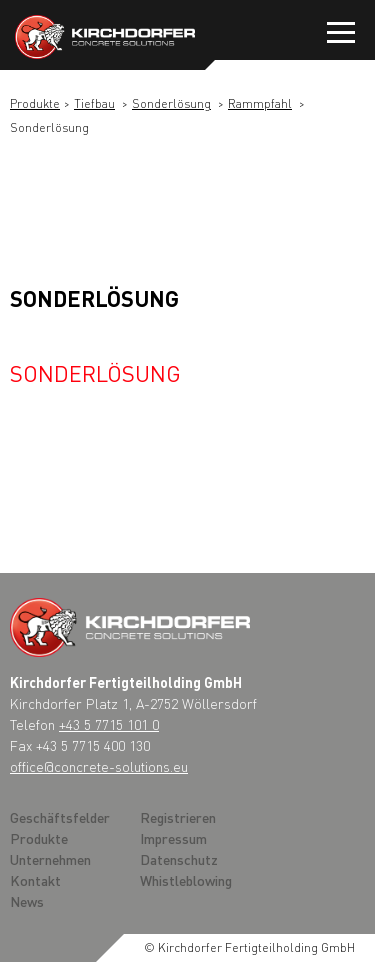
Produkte (35, 103)
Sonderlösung (171, 103)
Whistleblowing (186, 880)
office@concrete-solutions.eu (99, 766)
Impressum (173, 838)
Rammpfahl (260, 103)
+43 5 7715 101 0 (109, 724)
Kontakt (35, 880)
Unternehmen (50, 859)
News (27, 901)
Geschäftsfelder (60, 817)
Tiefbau (94, 103)
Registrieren (178, 817)
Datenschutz (179, 859)
